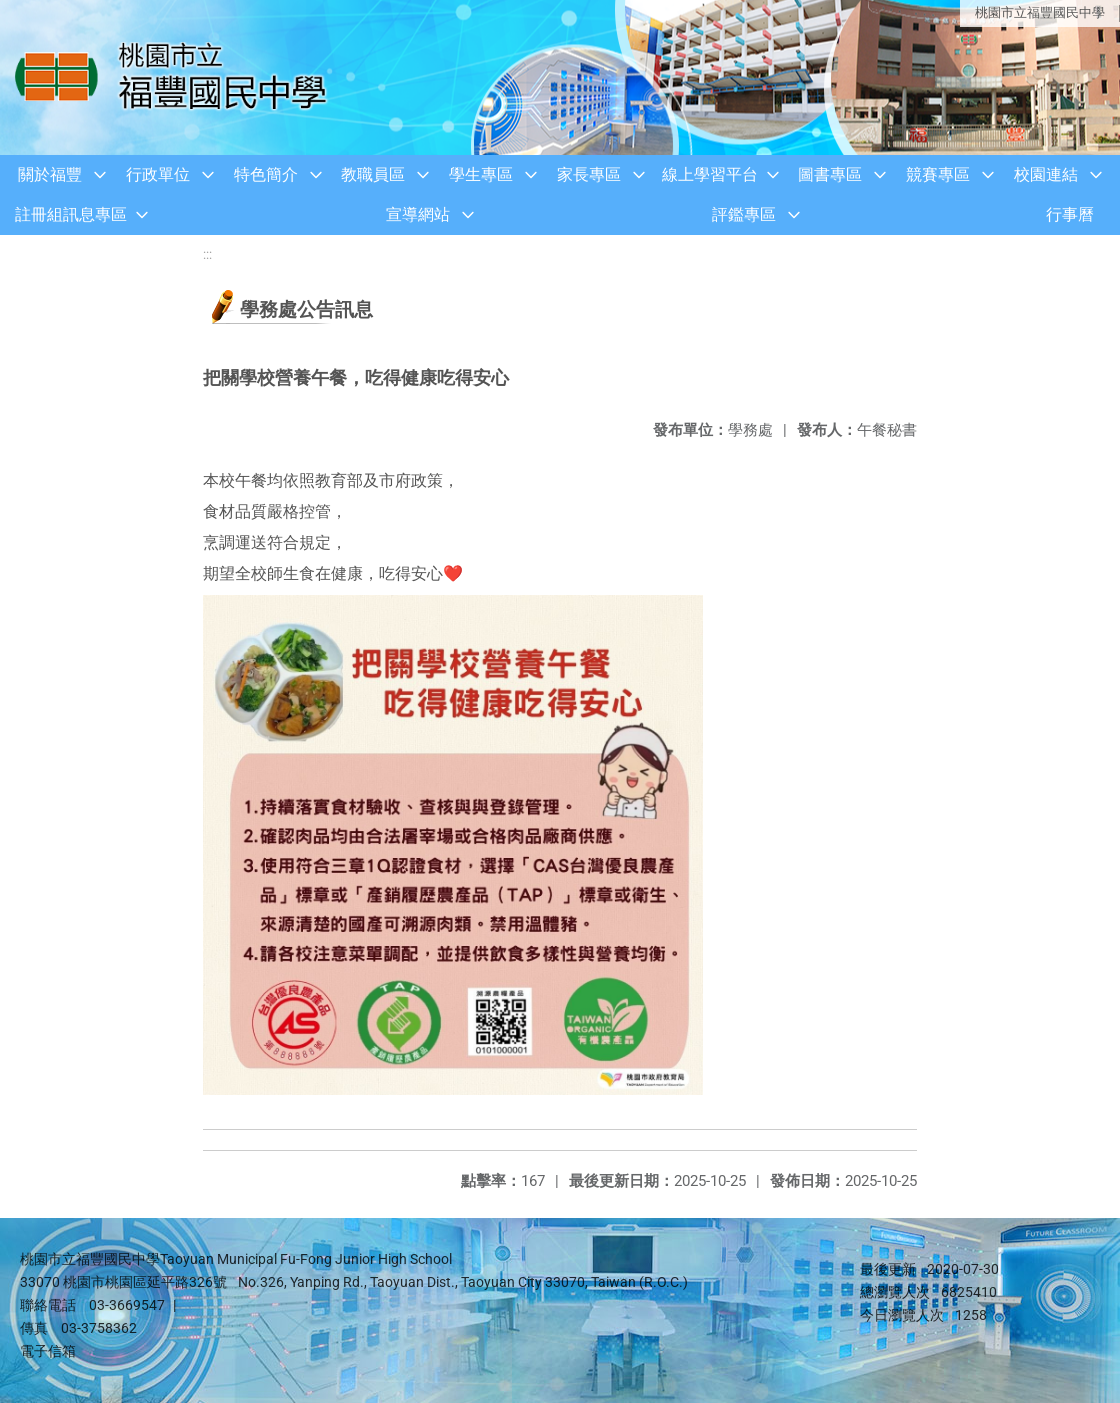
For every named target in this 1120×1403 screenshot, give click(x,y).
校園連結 (1046, 174)
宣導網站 (418, 214)
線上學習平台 (710, 174)
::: (207, 254)
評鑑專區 (744, 214)
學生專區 (481, 174)
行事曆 (1070, 214)
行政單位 (158, 174)
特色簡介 (266, 174)
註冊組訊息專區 (71, 214)
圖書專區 (830, 174)
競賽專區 (938, 174)
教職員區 (373, 174)
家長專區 (589, 174)
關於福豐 (50, 174)
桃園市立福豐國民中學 (1040, 12)
